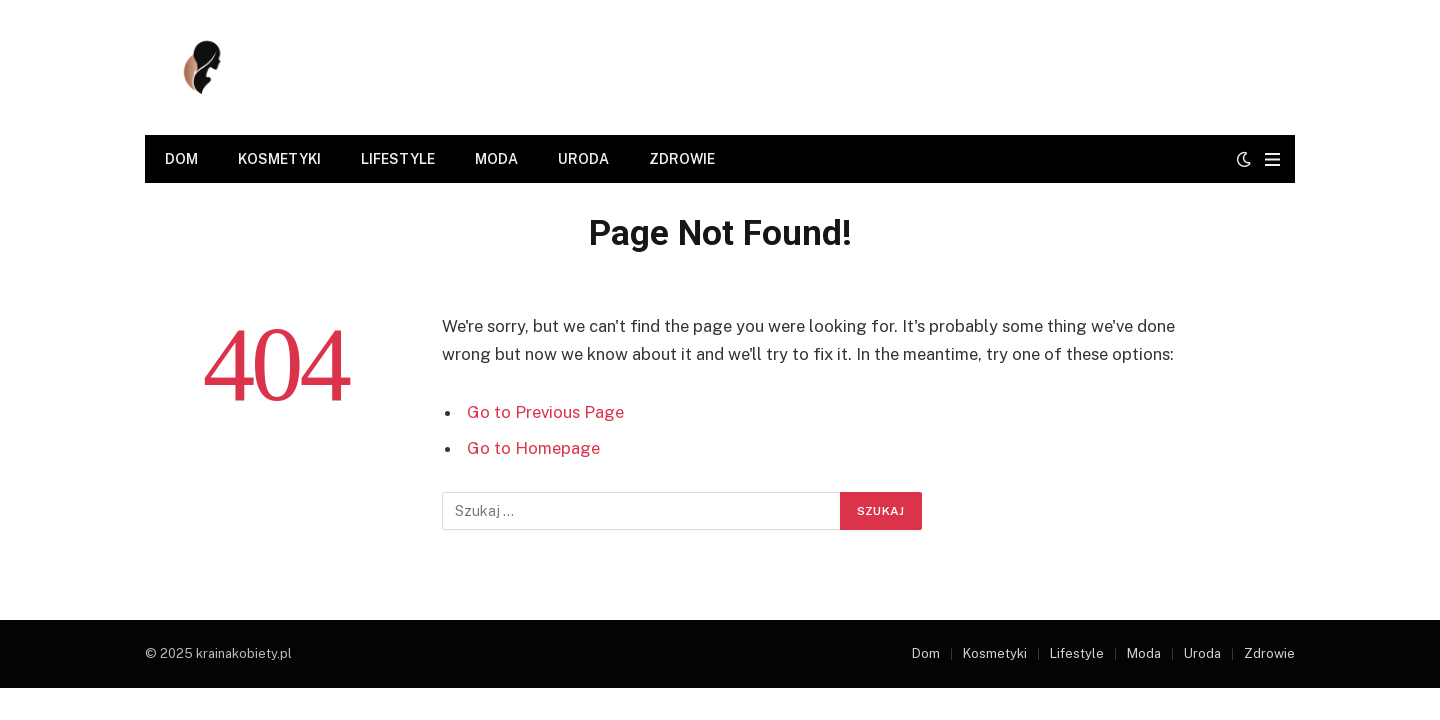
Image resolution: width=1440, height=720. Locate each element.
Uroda (583, 159)
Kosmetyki (279, 159)
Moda (496, 159)
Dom (181, 159)
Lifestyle (398, 159)
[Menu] (1272, 159)
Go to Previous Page (545, 412)
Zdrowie (682, 159)
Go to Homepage (533, 448)
